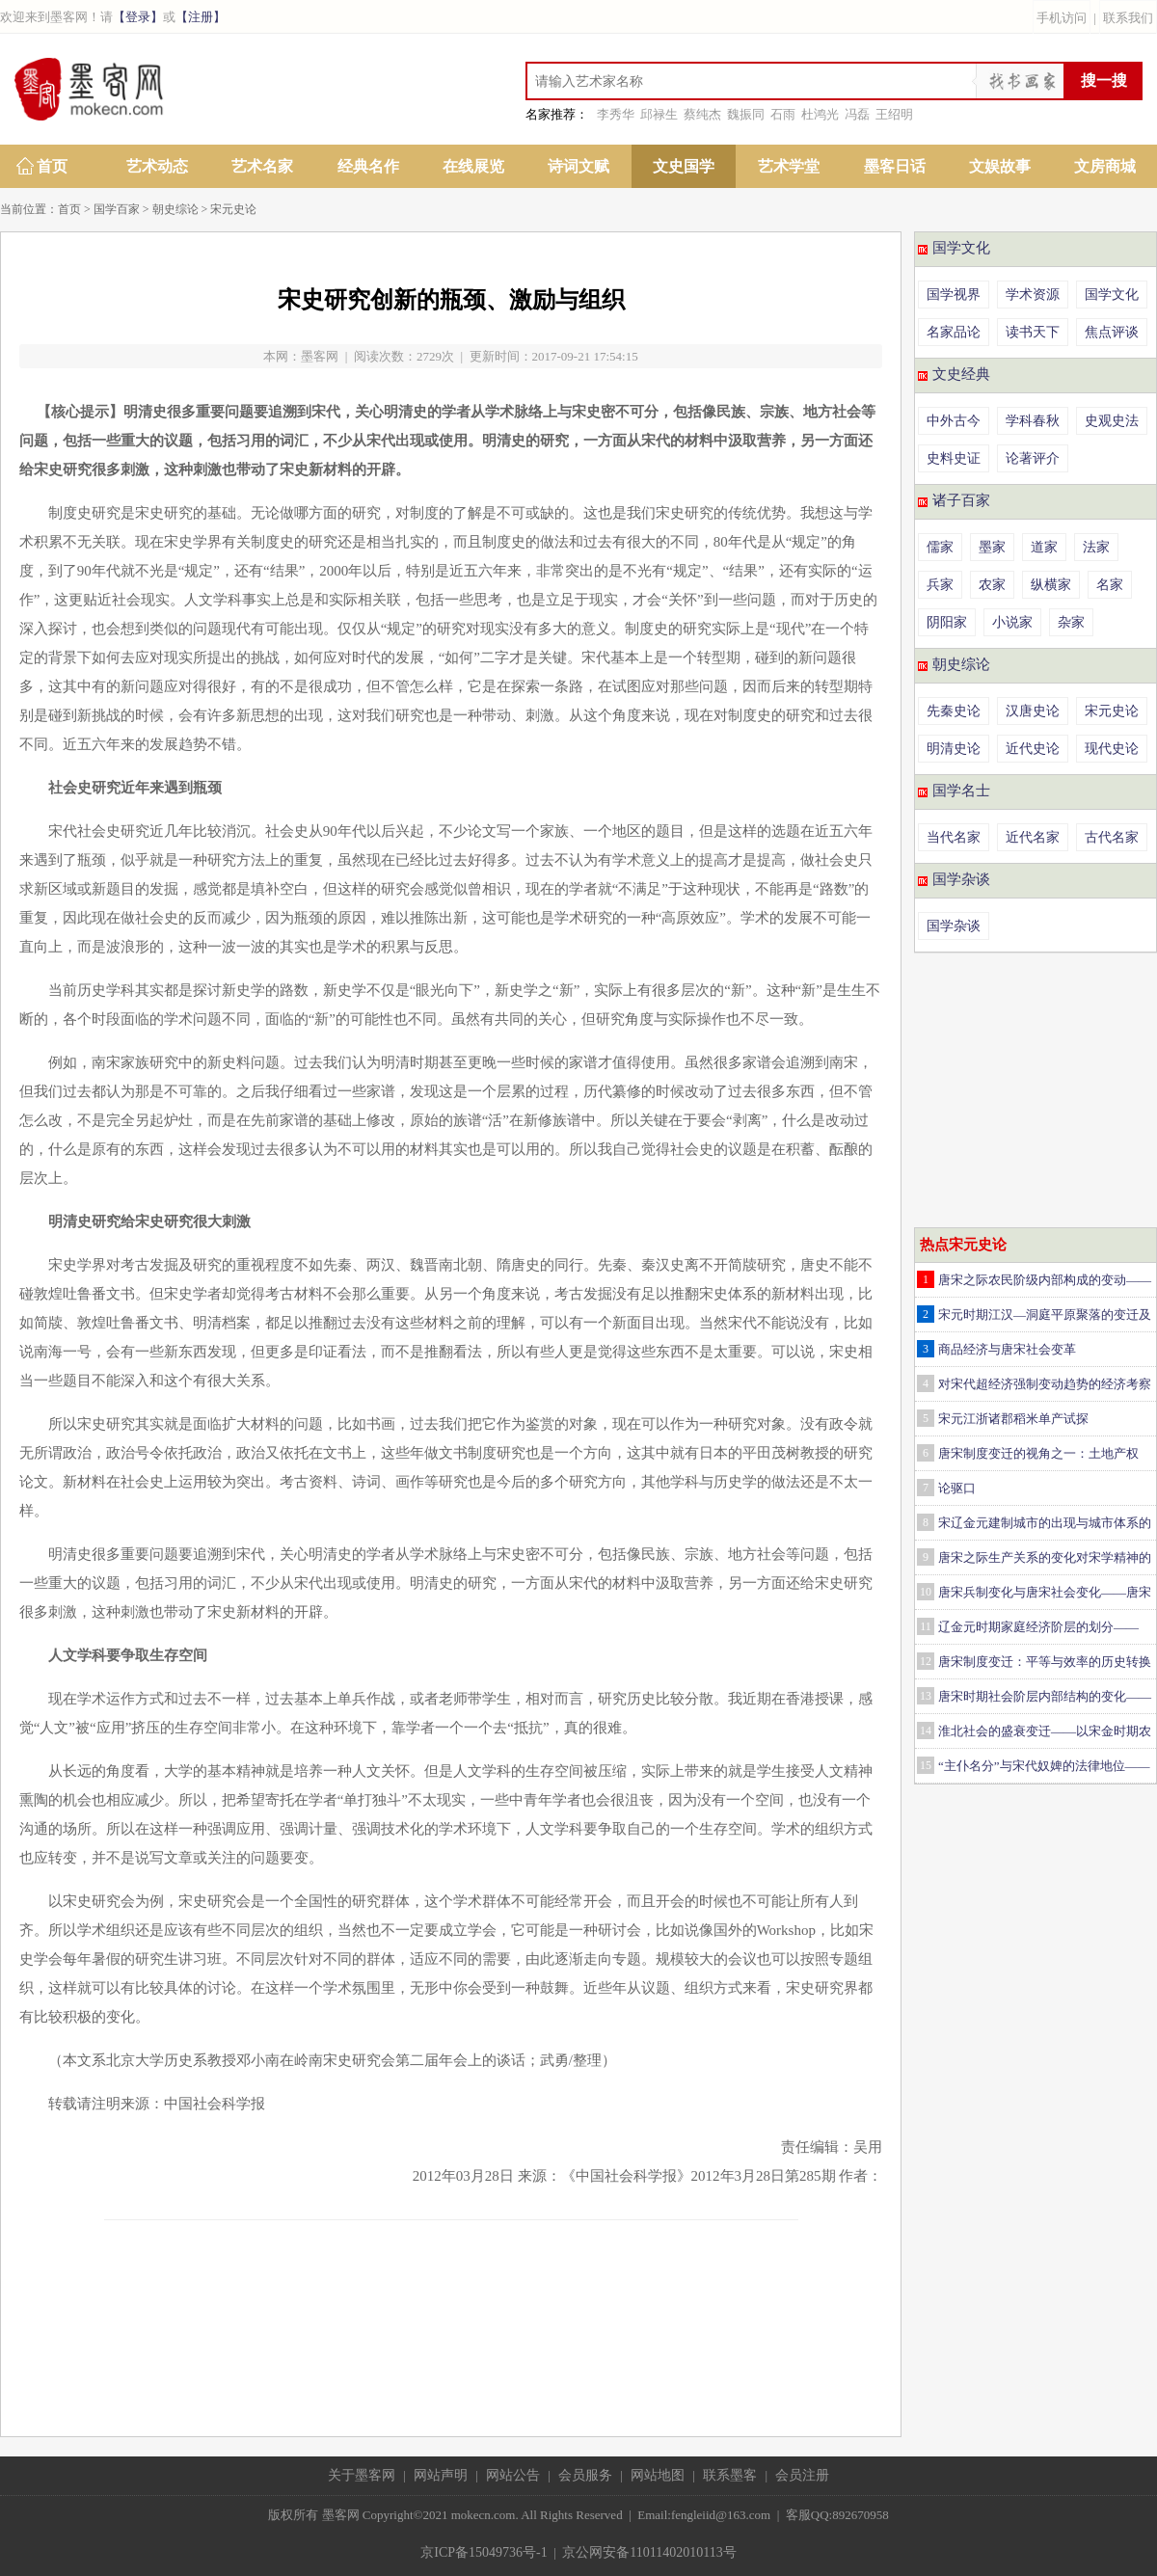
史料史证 (954, 458)
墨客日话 (895, 166)
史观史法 (1112, 421)
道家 (1044, 547)
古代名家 (1112, 837)
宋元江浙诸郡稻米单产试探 (1013, 1418)
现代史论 (1112, 748)
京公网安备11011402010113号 (649, 2552)
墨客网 (319, 356)
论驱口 (957, 1488)
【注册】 (200, 17)
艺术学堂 (789, 166)
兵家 (940, 584)
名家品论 (954, 332)
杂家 (1071, 622)
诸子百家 (961, 500)
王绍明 (894, 114)
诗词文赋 (578, 166)
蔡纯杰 (702, 114)
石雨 (782, 114)
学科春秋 (1033, 421)
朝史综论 (175, 209)
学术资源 (1033, 294)
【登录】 (138, 17)
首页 (52, 166)
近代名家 (1033, 837)
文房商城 (1105, 166)
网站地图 (658, 2475)
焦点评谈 (1112, 332)
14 (925, 1730)
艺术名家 (262, 166)
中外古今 (954, 421)
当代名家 (954, 837)
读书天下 (1033, 332)
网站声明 (441, 2475)
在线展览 (473, 166)
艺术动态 (157, 166)
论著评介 (1033, 458)
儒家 (940, 547)
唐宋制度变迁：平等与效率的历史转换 (1044, 1661)
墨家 (992, 547)
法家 (1096, 547)
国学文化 (961, 247)
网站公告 (513, 2475)
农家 (992, 584)
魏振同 (746, 114)
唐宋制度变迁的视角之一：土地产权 (1038, 1453)
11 (925, 1626)
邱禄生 (659, 114)
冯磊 (857, 114)
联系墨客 (730, 2475)
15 (925, 1765)
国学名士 (961, 790)
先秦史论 (954, 711)
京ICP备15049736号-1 (483, 2552)
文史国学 (683, 166)
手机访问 (1061, 18)
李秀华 (615, 114)
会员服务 (585, 2475)
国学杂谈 (961, 879)
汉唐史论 (1033, 711)
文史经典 (961, 374)
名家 (1109, 584)
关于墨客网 (361, 2475)
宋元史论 (233, 209)
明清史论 (954, 748)
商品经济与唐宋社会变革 (1007, 1349)
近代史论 (1033, 748)
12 (925, 1661)
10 (925, 1591)
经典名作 (368, 166)
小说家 (1012, 622)
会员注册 (802, 2475)
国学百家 (117, 209)
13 (925, 1696)
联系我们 (1128, 18)
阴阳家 (947, 622)
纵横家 (1051, 584)
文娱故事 (1000, 166)
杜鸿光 (820, 114)
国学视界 (954, 294)
